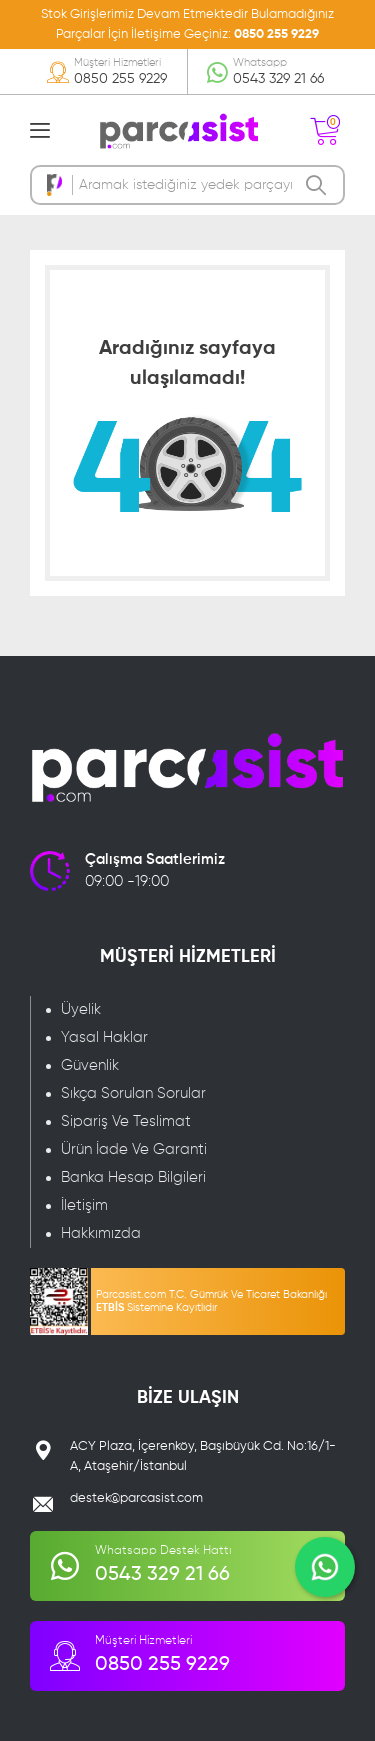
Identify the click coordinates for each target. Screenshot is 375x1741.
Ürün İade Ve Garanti (134, 1149)
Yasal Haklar (104, 1037)
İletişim (84, 1205)
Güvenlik (90, 1065)
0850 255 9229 (276, 34)
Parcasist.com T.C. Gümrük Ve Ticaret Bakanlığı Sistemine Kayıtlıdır (211, 1301)
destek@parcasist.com (136, 1498)
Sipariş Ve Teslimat (126, 1121)
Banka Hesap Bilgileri (133, 1177)
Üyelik (81, 1009)
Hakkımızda (101, 1233)
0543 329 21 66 (278, 79)
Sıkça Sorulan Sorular (133, 1093)
